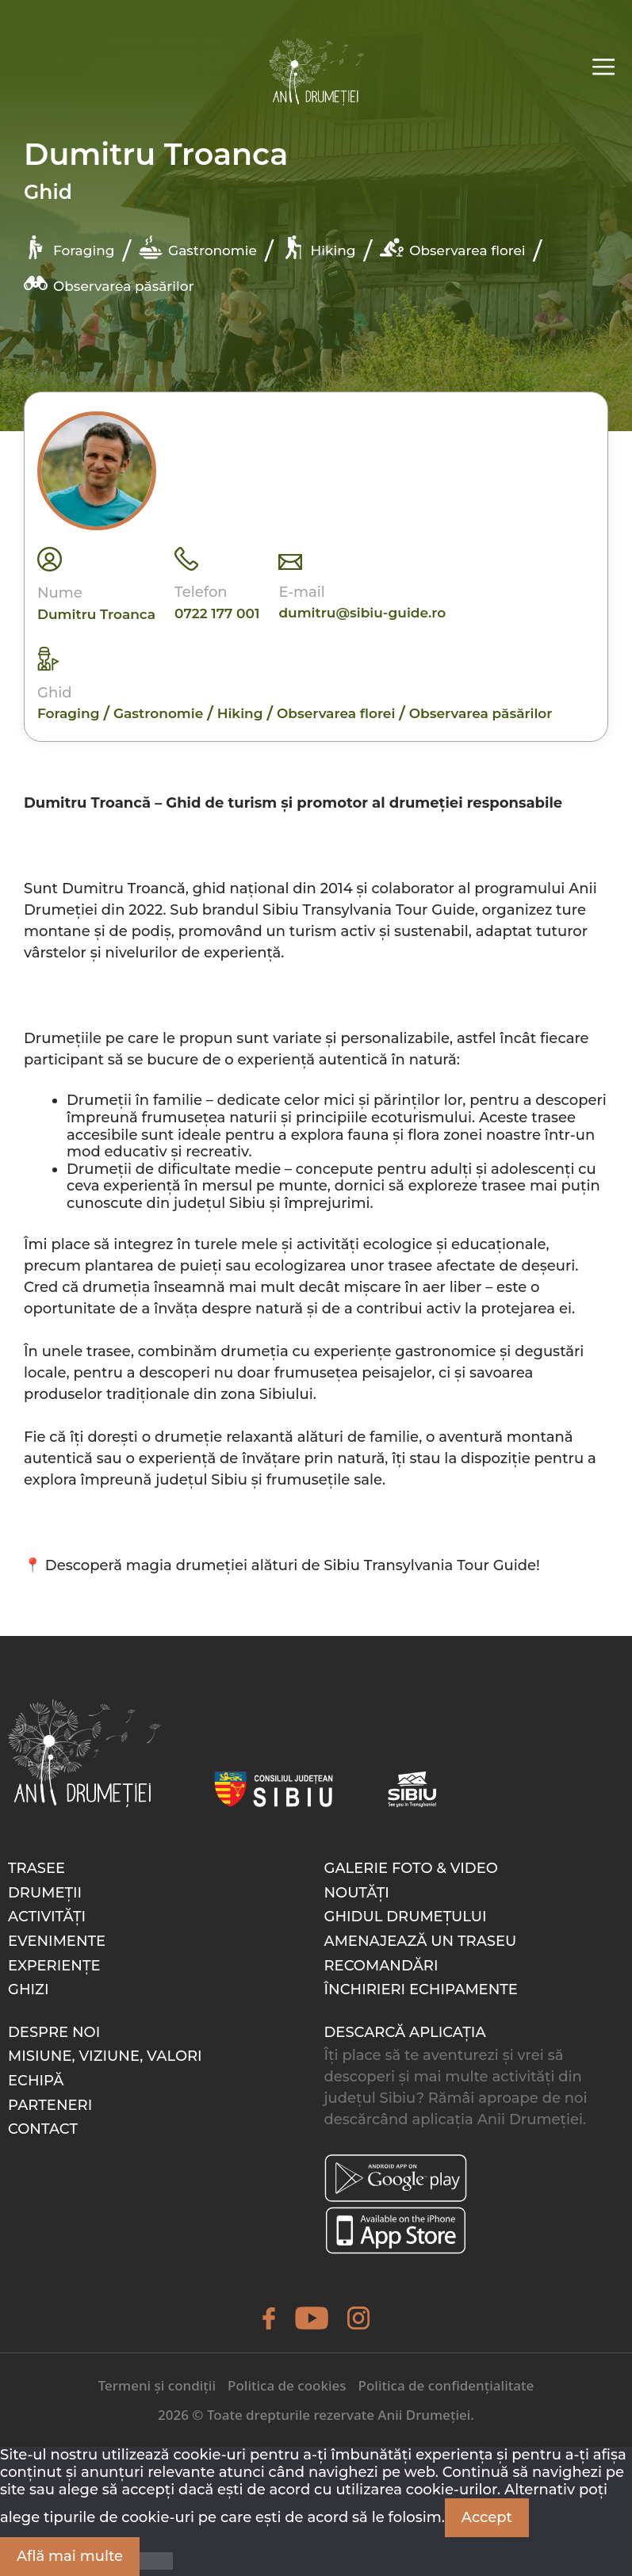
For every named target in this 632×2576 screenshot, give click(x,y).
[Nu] (156, 2561)
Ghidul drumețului (405, 1916)
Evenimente (56, 1941)
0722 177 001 (216, 613)
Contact (43, 2129)
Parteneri (50, 2105)
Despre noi (54, 2032)
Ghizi (28, 1989)
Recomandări (381, 1965)
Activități (47, 1916)
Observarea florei (452, 247)
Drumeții (45, 1892)
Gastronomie (198, 247)
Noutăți (356, 1892)
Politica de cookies (287, 2385)
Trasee (36, 1868)
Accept (487, 2517)
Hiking (319, 247)
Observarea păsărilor (108, 283)
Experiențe (54, 1965)
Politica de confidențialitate (446, 2385)
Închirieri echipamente (421, 1989)
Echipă (35, 2080)
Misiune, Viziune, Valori (105, 2056)
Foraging (69, 247)
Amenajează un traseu (420, 1941)
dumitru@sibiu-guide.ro (362, 613)
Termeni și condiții (157, 2385)
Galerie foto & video (411, 1868)
